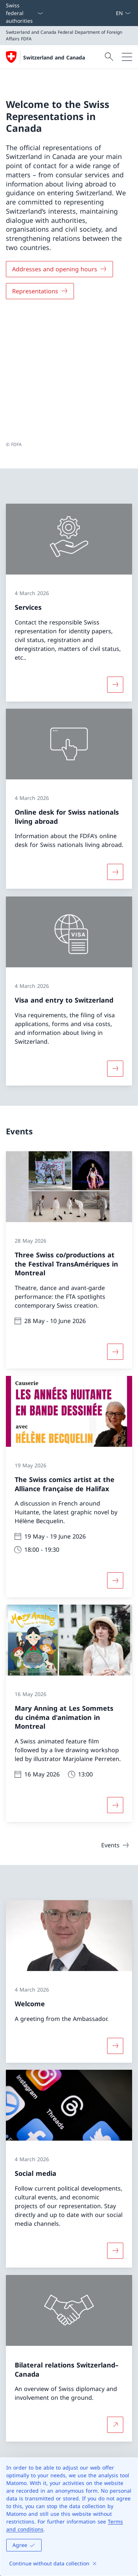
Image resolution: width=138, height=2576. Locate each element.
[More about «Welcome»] (115, 1920)
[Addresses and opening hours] (59, 269)
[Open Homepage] (45, 57)
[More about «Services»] (115, 558)
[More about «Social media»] (115, 2125)
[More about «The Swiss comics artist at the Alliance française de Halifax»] (115, 1454)
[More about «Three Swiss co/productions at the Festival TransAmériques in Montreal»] (115, 1226)
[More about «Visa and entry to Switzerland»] (115, 942)
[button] (125, 2349)
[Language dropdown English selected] (123, 13)
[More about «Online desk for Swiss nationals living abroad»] (115, 746)
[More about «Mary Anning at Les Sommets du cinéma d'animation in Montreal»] (115, 1679)
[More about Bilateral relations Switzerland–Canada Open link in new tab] (115, 2299)
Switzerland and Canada (54, 57)
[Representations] (40, 291)
